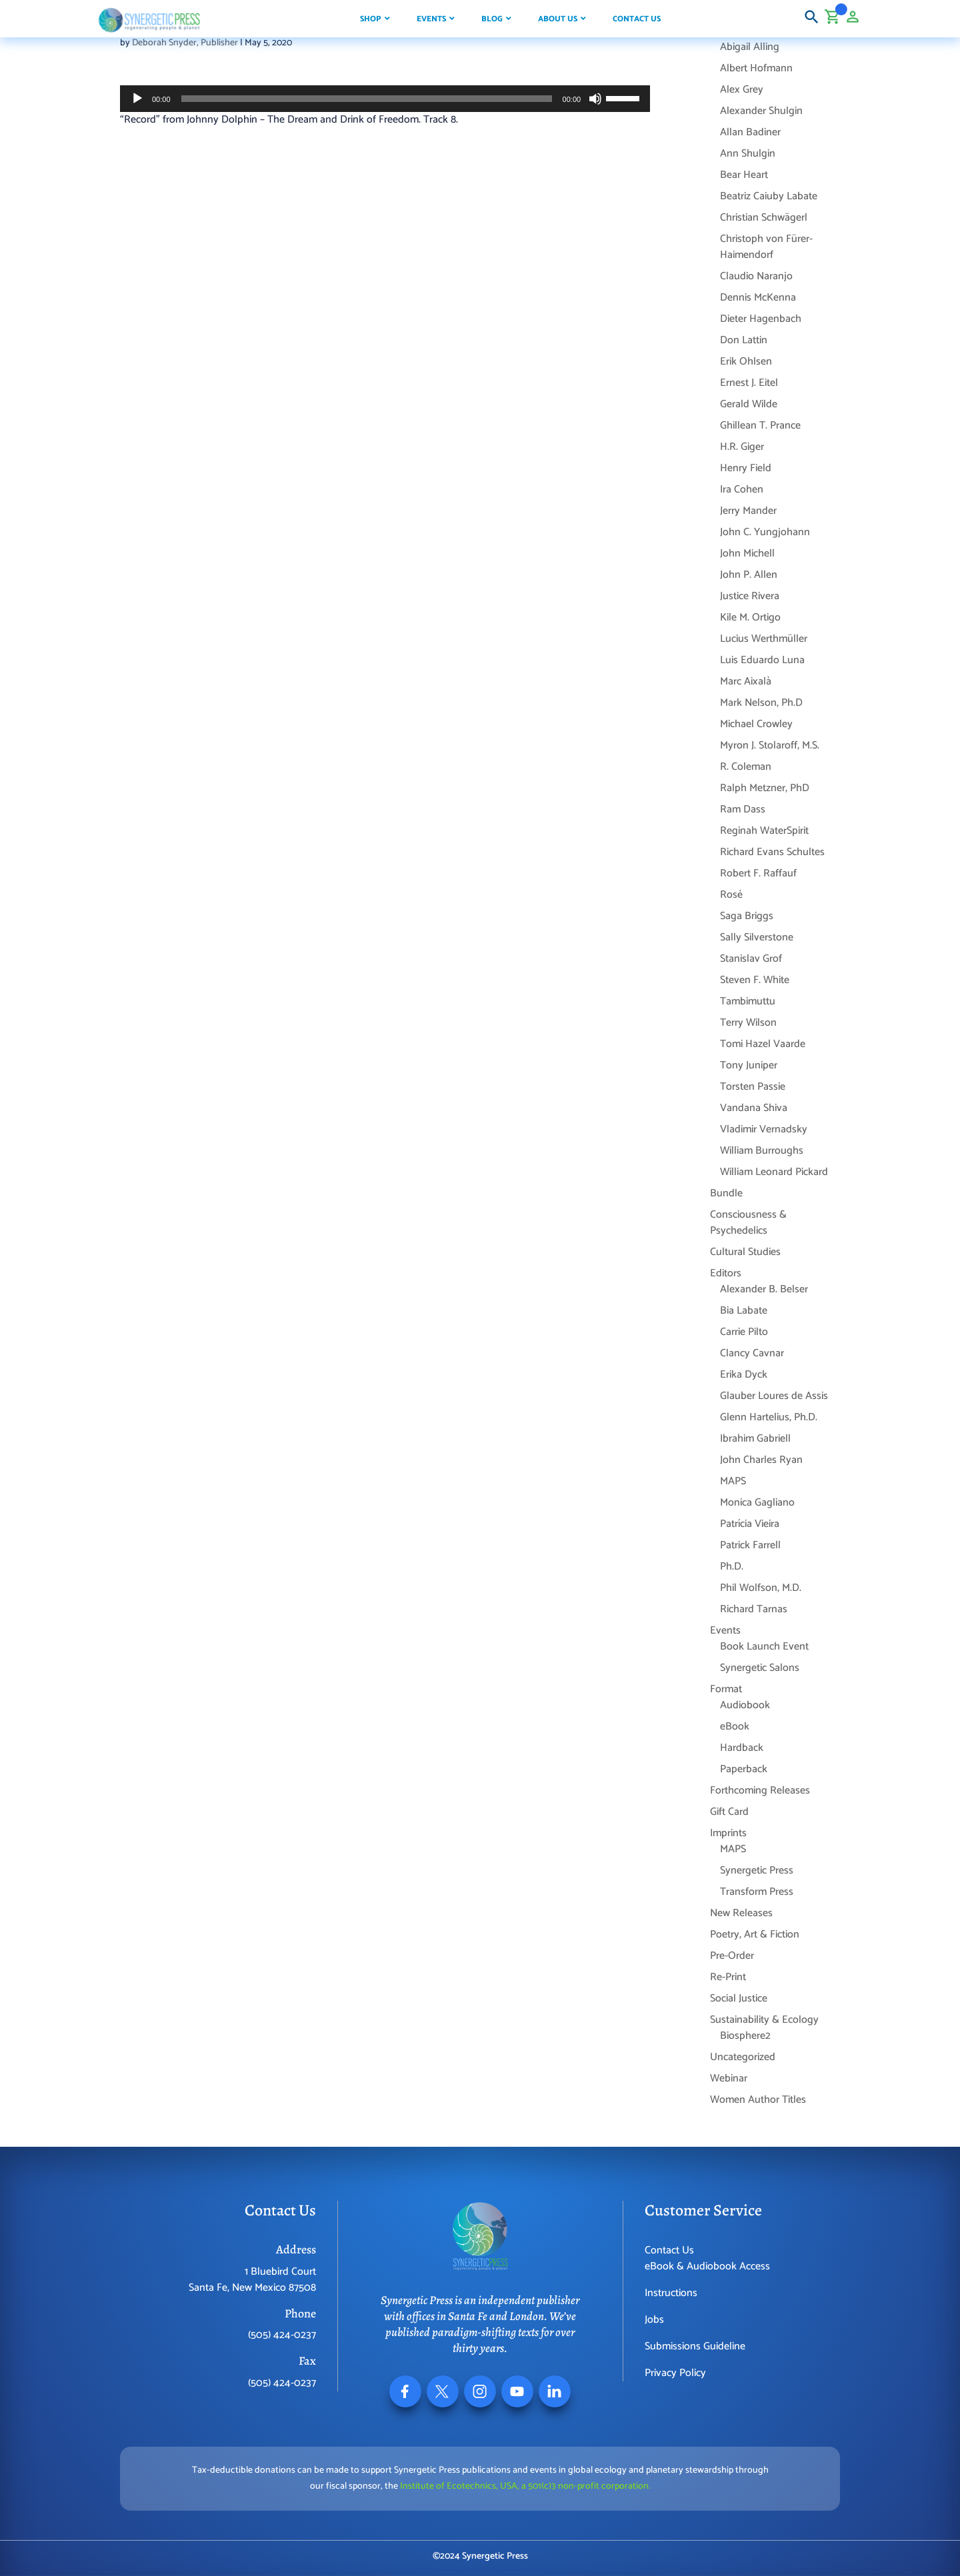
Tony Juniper (748, 1065)
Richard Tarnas (753, 1609)
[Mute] (595, 98)
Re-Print (728, 1977)
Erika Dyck (743, 1375)
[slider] (366, 98)
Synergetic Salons (759, 1668)
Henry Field (745, 468)
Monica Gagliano (757, 1503)
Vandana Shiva (753, 1108)
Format (726, 1689)
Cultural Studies (745, 1252)
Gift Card (729, 1812)
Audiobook (745, 1705)
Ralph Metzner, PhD (764, 788)
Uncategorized (742, 2057)
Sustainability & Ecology (764, 2020)
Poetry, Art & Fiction (754, 1934)
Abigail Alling (749, 47)
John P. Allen (748, 575)
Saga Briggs (746, 916)
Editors (725, 1273)
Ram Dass (742, 809)
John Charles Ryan (761, 1460)
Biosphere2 (745, 2036)
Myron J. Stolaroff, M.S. (769, 745)
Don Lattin (743, 340)
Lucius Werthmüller (763, 639)
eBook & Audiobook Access (707, 2266)
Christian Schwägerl (763, 218)
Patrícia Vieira (749, 1524)
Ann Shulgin (747, 154)
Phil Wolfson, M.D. (760, 1588)
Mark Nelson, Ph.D (761, 703)
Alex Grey (741, 90)
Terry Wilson (748, 1023)
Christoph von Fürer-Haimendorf (766, 247)
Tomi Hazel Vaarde (762, 1044)
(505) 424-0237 (282, 2335)
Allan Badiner (750, 132)
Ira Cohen (741, 490)
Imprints (728, 1833)
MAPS (733, 1481)
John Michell (747, 554)
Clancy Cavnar (752, 1353)
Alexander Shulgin (761, 111)
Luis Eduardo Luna (762, 660)
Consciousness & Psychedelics (748, 1223)
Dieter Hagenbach (760, 319)
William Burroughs (761, 1151)
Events (725, 1631)
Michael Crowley (756, 724)
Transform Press (756, 1892)
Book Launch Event (764, 1647)
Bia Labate (743, 1311)
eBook (734, 1727)
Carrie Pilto (744, 1332)
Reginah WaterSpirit (764, 831)
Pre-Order (732, 1956)
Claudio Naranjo (756, 276)
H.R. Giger (742, 447)
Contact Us (669, 2250)
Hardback (741, 1748)
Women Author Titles (758, 2100)
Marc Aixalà (745, 681)
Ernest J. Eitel (749, 383)
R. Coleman (745, 767)
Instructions (671, 2293)
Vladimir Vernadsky (763, 1129)
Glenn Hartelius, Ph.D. (768, 1417)
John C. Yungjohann (765, 532)
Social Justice (738, 1998)
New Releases (741, 1913)
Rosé (731, 895)
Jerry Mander (748, 511)
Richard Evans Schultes (772, 852)
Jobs (654, 2320)
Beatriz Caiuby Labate (768, 196)
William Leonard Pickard (774, 1172)
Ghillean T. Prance (760, 426)
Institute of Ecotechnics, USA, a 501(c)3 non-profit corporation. (525, 2486)
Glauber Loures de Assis (774, 1396)
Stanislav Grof (751, 959)
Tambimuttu (747, 1001)
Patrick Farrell (750, 1545)
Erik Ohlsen (746, 362)
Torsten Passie (752, 1087)
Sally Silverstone (756, 937)
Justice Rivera (749, 596)
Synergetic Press (756, 1871)
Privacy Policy (675, 2373)
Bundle (726, 1193)
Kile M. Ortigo (750, 618)
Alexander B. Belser (764, 1289)
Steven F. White (754, 980)
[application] (385, 98)
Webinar (728, 2078)
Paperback (743, 1769)
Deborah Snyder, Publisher (185, 43)
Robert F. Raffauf (758, 873)
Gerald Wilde (748, 404)
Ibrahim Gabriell (755, 1439)
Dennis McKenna (758, 298)
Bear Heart (744, 175)
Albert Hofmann (756, 68)
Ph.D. (731, 1567)
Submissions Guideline (695, 2346)
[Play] (137, 98)
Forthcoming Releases (760, 1791)
